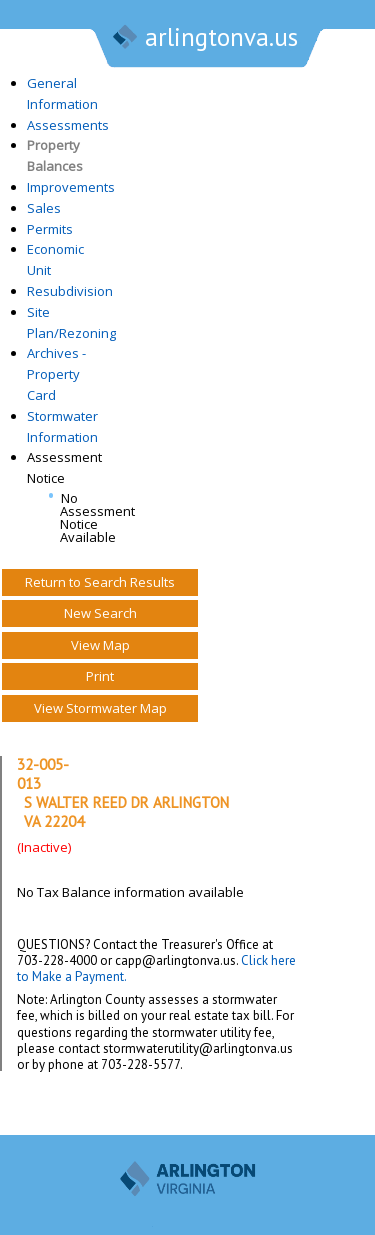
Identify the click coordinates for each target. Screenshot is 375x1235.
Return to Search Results (100, 582)
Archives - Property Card (56, 374)
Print (100, 676)
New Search (100, 613)
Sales (44, 208)
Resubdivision (70, 291)
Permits (50, 229)
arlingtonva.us (204, 39)
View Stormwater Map (100, 708)
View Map (100, 645)
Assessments (68, 125)
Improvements (71, 187)
